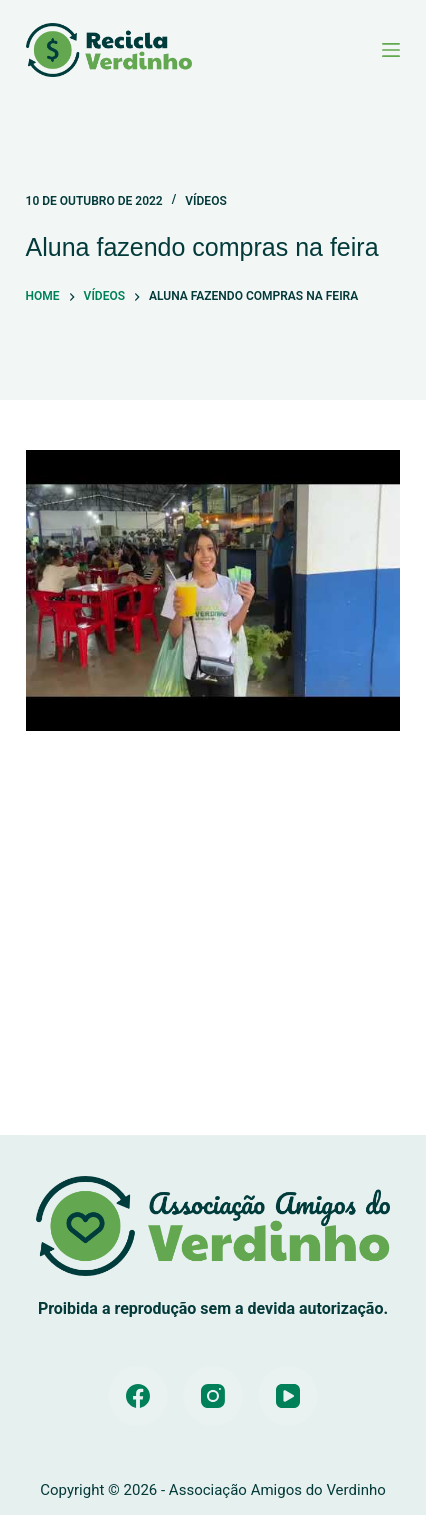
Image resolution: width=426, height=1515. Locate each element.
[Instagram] (213, 1396)
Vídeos (205, 201)
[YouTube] (288, 1396)
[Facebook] (138, 1396)
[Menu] (391, 50)
